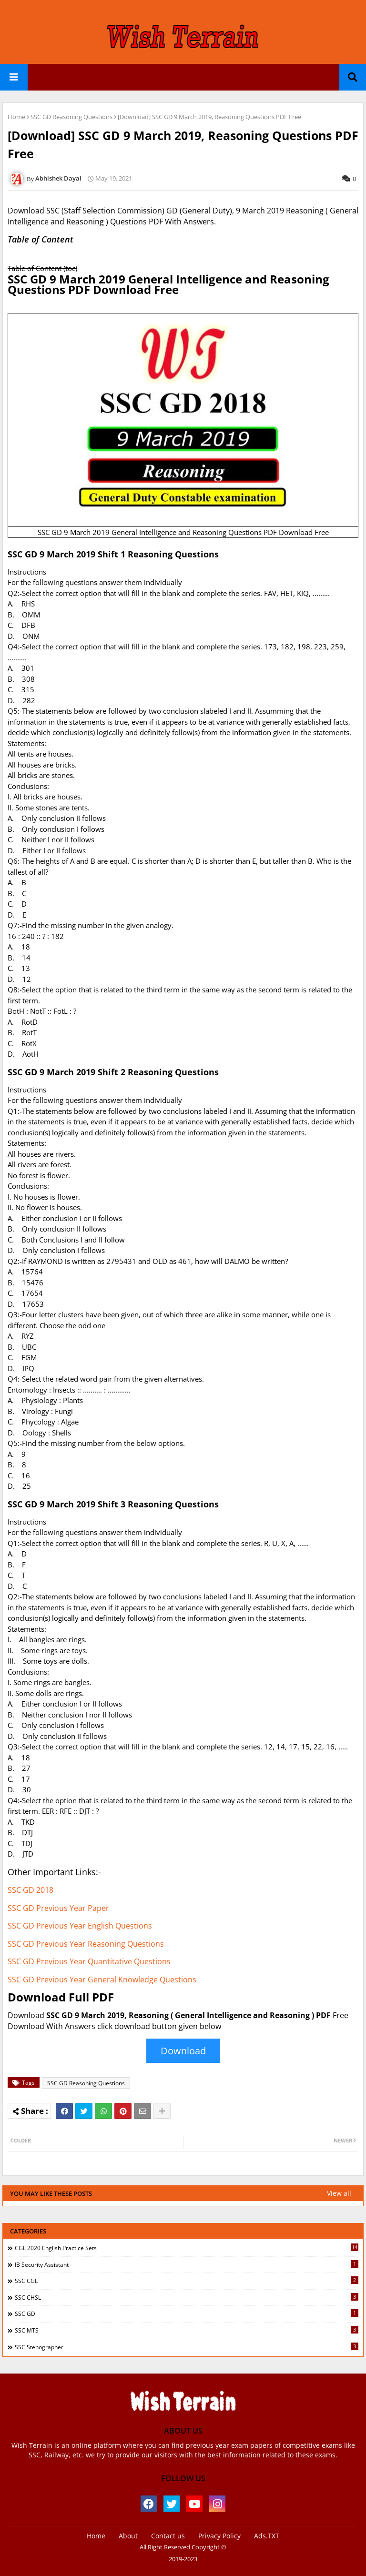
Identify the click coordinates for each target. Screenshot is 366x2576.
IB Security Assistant (186, 2264)
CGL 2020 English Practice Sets (186, 2247)
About (128, 2535)
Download (183, 2050)
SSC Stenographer (186, 2347)
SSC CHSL (186, 2297)
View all (339, 2193)
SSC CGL (186, 2280)
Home (16, 116)
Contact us (168, 2535)
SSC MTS (186, 2330)
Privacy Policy (219, 2535)
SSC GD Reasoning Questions (71, 116)
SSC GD (186, 2313)
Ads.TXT (266, 2535)
